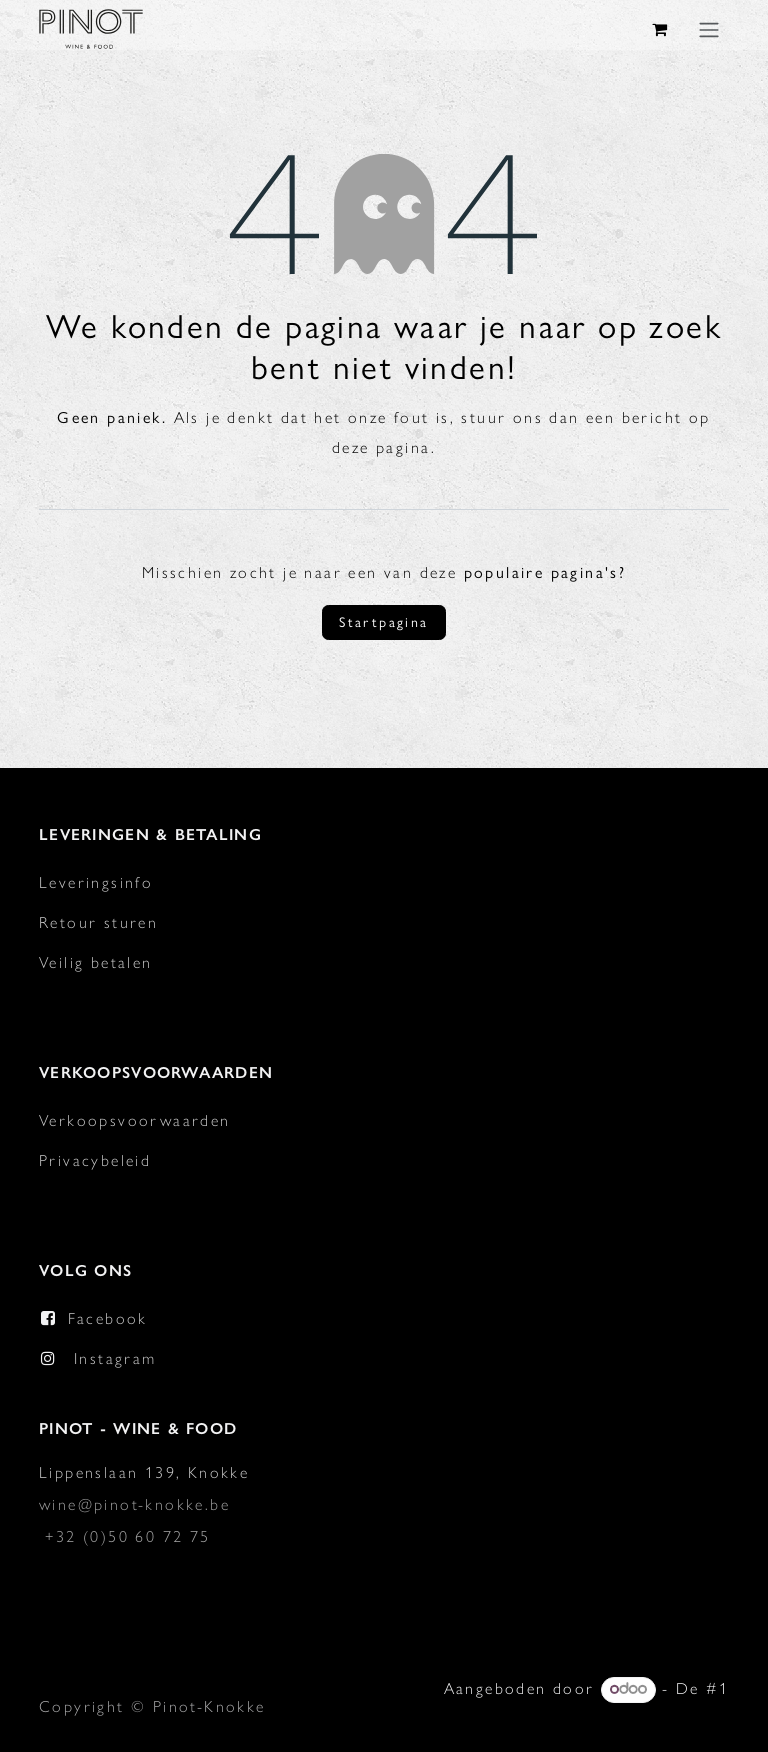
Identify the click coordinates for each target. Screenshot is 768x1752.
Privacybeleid (95, 1159)
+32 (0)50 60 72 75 (127, 1535)
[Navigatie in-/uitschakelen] (709, 29)
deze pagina (381, 446)
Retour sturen (98, 921)
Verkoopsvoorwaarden (135, 1119)
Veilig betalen (96, 961)
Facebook (108, 1317)
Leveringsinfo (96, 881)
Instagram (115, 1357)
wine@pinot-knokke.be (134, 1503)
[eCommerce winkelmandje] (661, 29)
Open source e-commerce (619, 1719)
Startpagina (383, 622)
